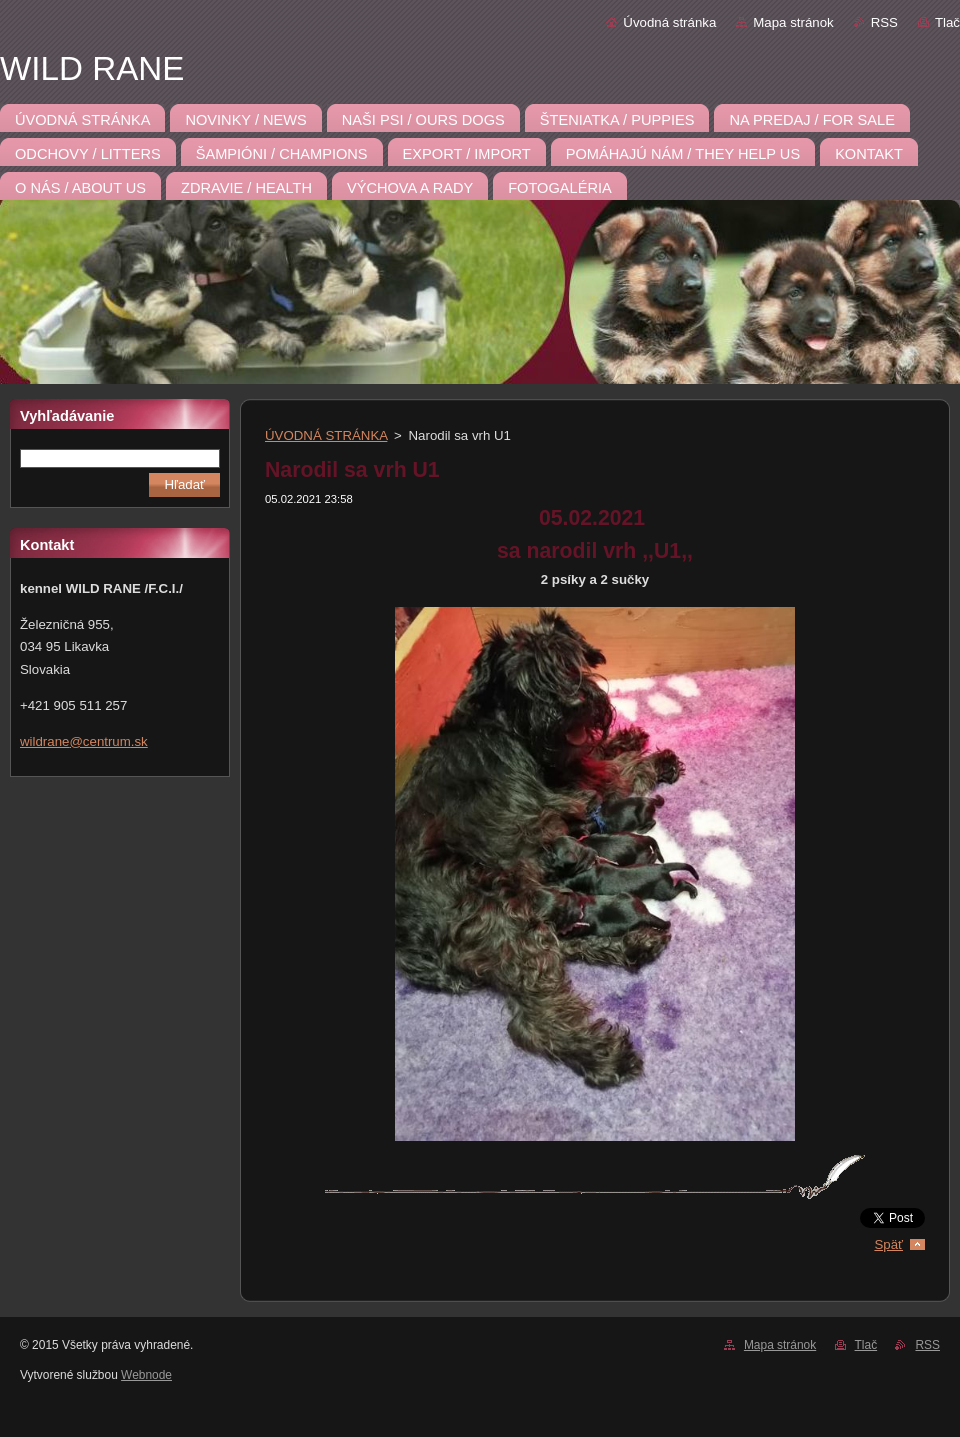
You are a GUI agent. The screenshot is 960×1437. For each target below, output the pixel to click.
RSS (884, 22)
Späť (888, 1244)
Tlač (947, 22)
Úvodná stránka (669, 22)
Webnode (146, 1375)
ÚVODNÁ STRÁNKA (326, 435)
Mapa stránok (793, 22)
